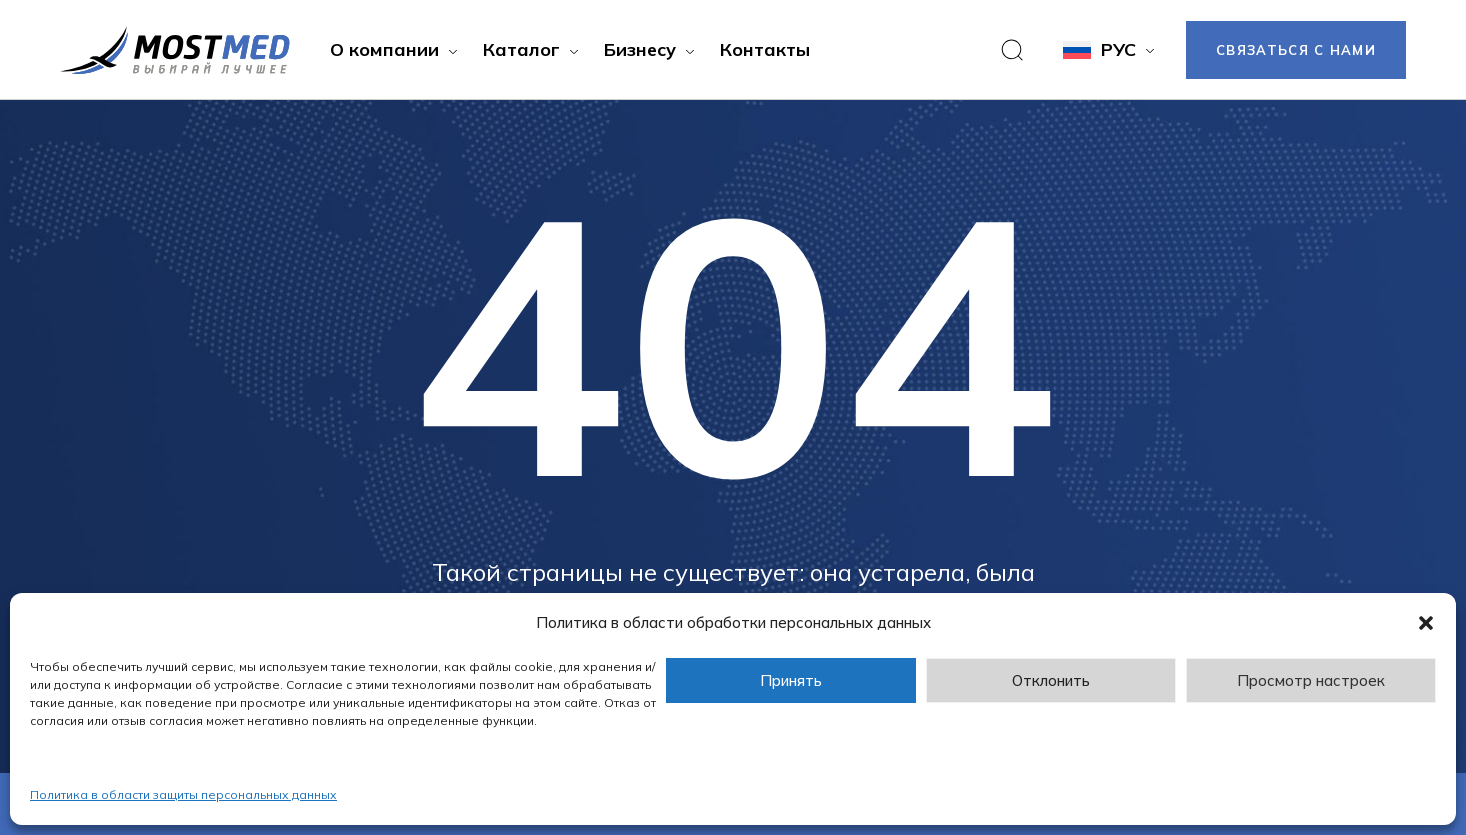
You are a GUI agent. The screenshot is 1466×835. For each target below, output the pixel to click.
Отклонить (1051, 680)
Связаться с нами (1296, 50)
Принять (791, 680)
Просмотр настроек (1311, 680)
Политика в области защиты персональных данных (183, 794)
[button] (1426, 623)
